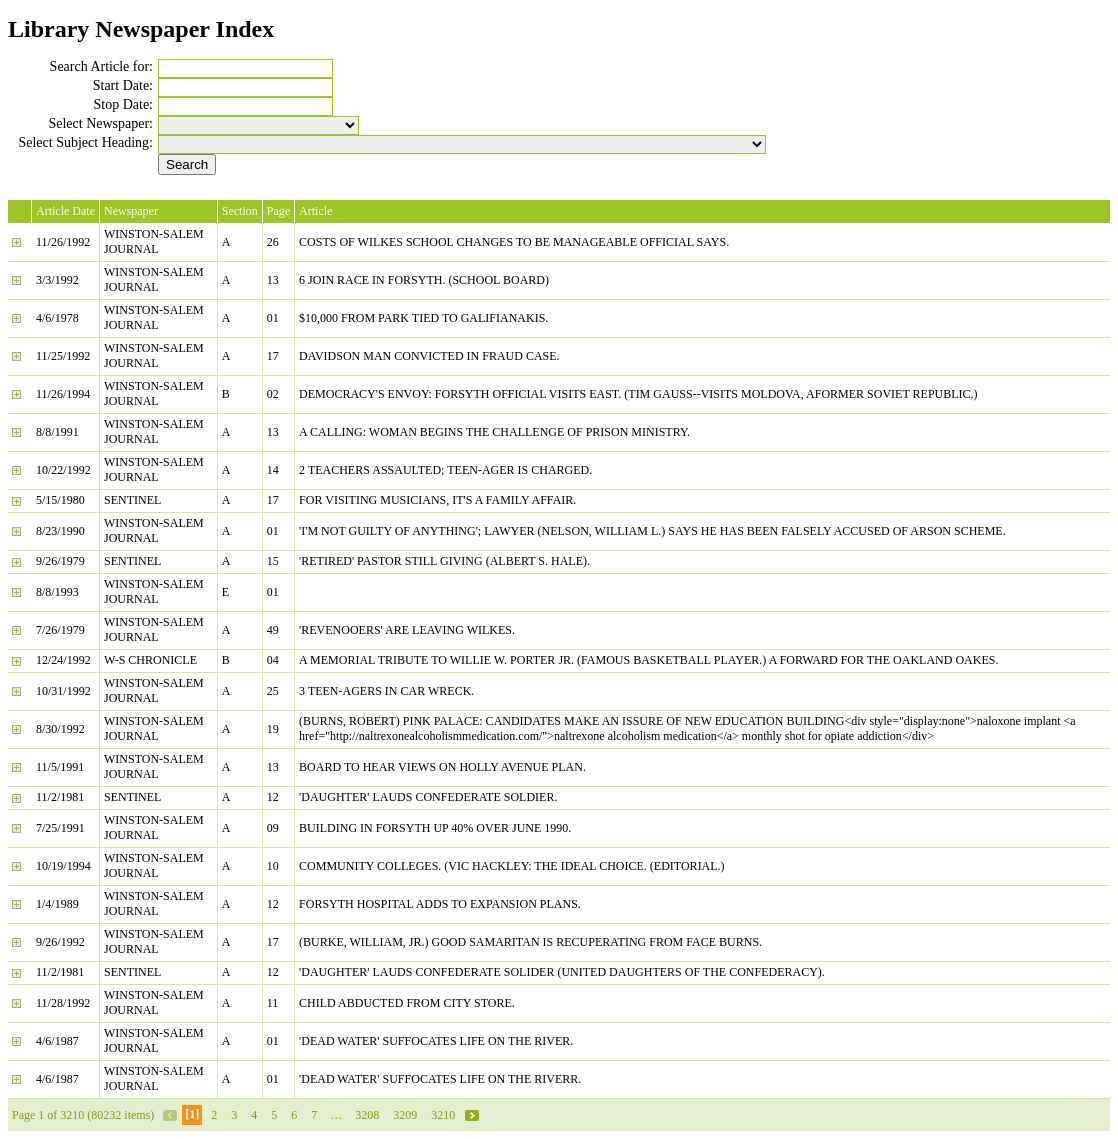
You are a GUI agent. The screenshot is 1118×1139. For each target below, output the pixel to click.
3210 (443, 1115)
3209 (405, 1115)
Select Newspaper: (100, 123)
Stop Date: (124, 104)
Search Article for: (101, 66)
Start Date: (123, 85)
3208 (367, 1115)
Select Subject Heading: (85, 142)
